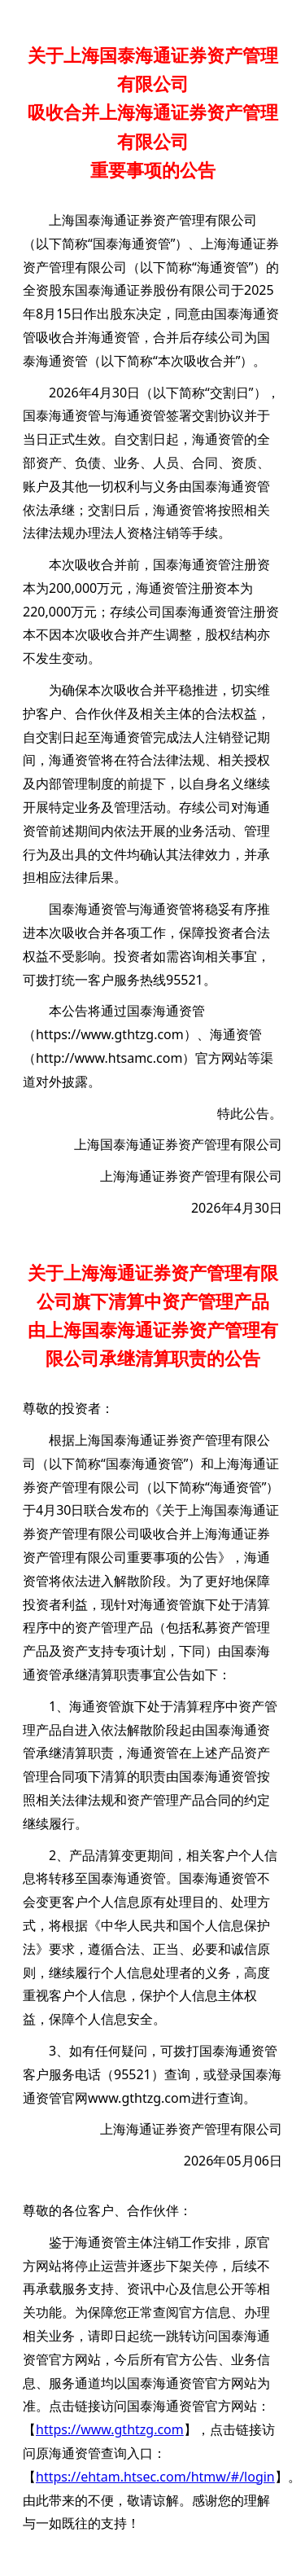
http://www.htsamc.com (109, 1058)
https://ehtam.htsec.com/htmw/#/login (155, 2477)
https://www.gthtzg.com (110, 1034)
